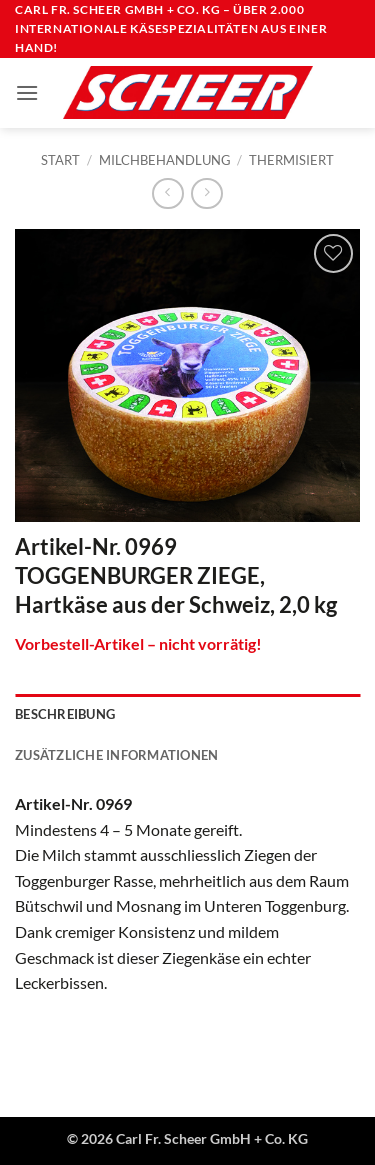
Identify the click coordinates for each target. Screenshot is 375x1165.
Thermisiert (291, 160)
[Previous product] (206, 193)
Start (60, 160)
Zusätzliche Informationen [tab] (116, 755)
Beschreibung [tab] (65, 714)
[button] (27, 92)
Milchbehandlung (165, 160)
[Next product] (167, 193)
